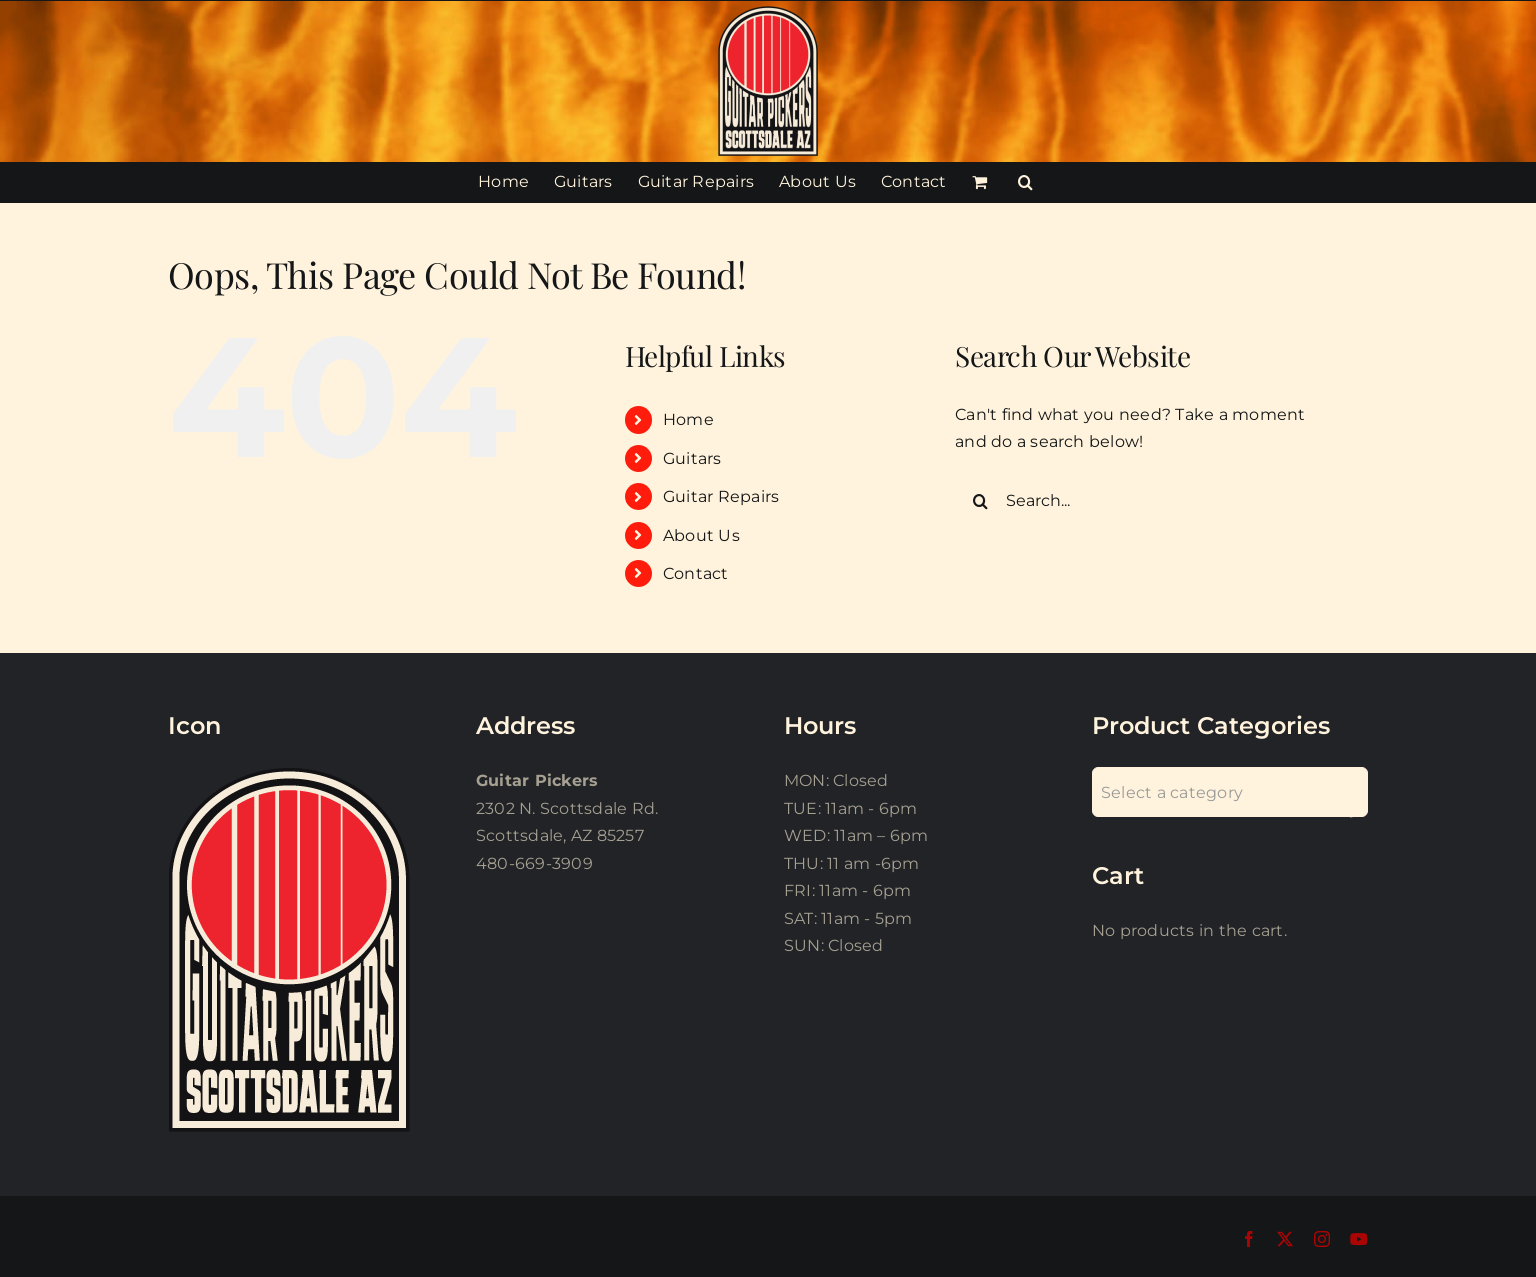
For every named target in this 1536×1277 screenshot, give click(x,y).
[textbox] (1230, 793)
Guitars (692, 458)
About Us (701, 535)
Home (688, 419)
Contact (696, 573)
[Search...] (1145, 501)
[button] (1025, 182)
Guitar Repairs (721, 496)
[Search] (980, 501)
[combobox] (1230, 792)
